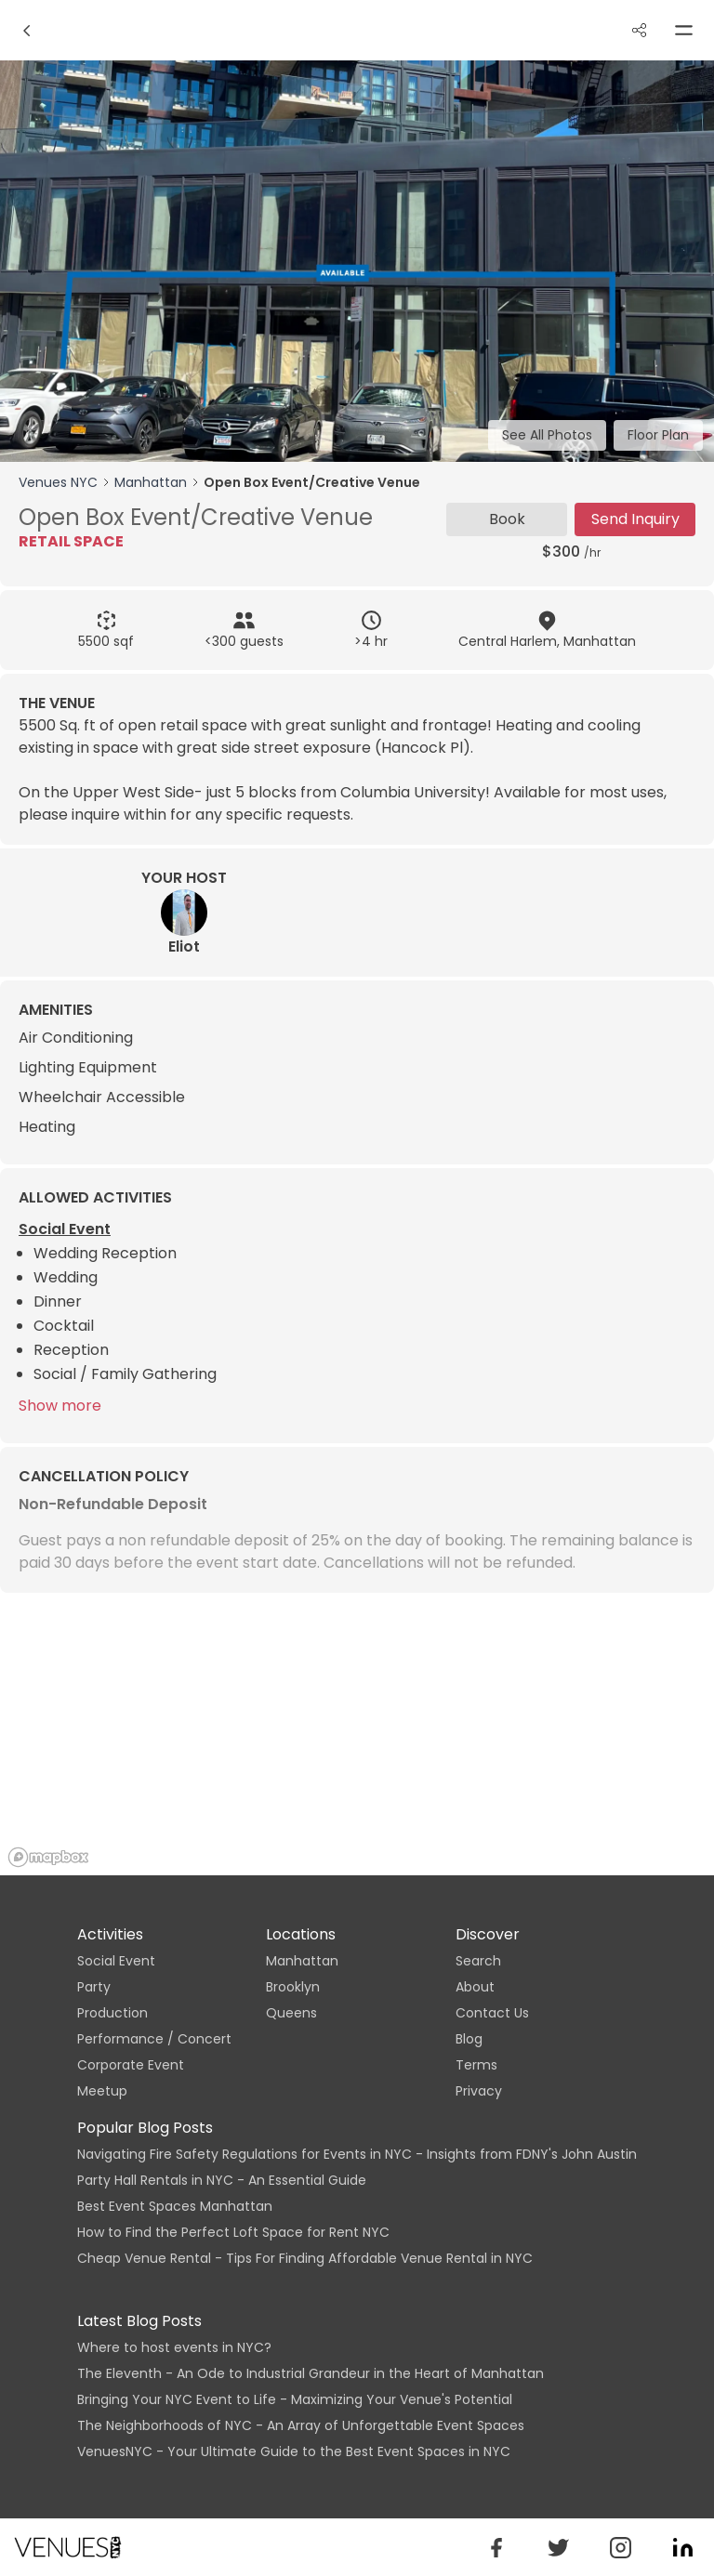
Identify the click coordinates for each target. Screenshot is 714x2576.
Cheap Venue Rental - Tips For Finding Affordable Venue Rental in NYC (305, 2258)
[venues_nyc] (620, 2547)
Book (507, 519)
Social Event (116, 1961)
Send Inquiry (635, 519)
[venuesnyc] (558, 2547)
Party (94, 1987)
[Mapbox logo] (48, 1857)
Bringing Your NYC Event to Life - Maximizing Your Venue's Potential (294, 2399)
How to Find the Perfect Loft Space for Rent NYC (233, 2232)
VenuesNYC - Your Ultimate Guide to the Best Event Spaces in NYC (293, 2451)
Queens (291, 2013)
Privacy (479, 2091)
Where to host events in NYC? (174, 2347)
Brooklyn (293, 1987)
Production (112, 2013)
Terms (476, 2065)
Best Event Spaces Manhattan (174, 2206)
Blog (469, 2039)
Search (478, 1961)
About (475, 1987)
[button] (496, 2547)
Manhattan (150, 482)
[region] (357, 1735)
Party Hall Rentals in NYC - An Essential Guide (221, 2180)
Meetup (102, 2091)
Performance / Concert (154, 2039)
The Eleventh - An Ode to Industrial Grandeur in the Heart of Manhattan (310, 2373)
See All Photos (547, 435)
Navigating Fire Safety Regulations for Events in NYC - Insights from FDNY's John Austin (357, 2154)
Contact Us (492, 2013)
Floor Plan (658, 435)
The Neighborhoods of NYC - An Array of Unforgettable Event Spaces (300, 2425)
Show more (60, 1405)
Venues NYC (58, 482)
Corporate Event (130, 2065)
